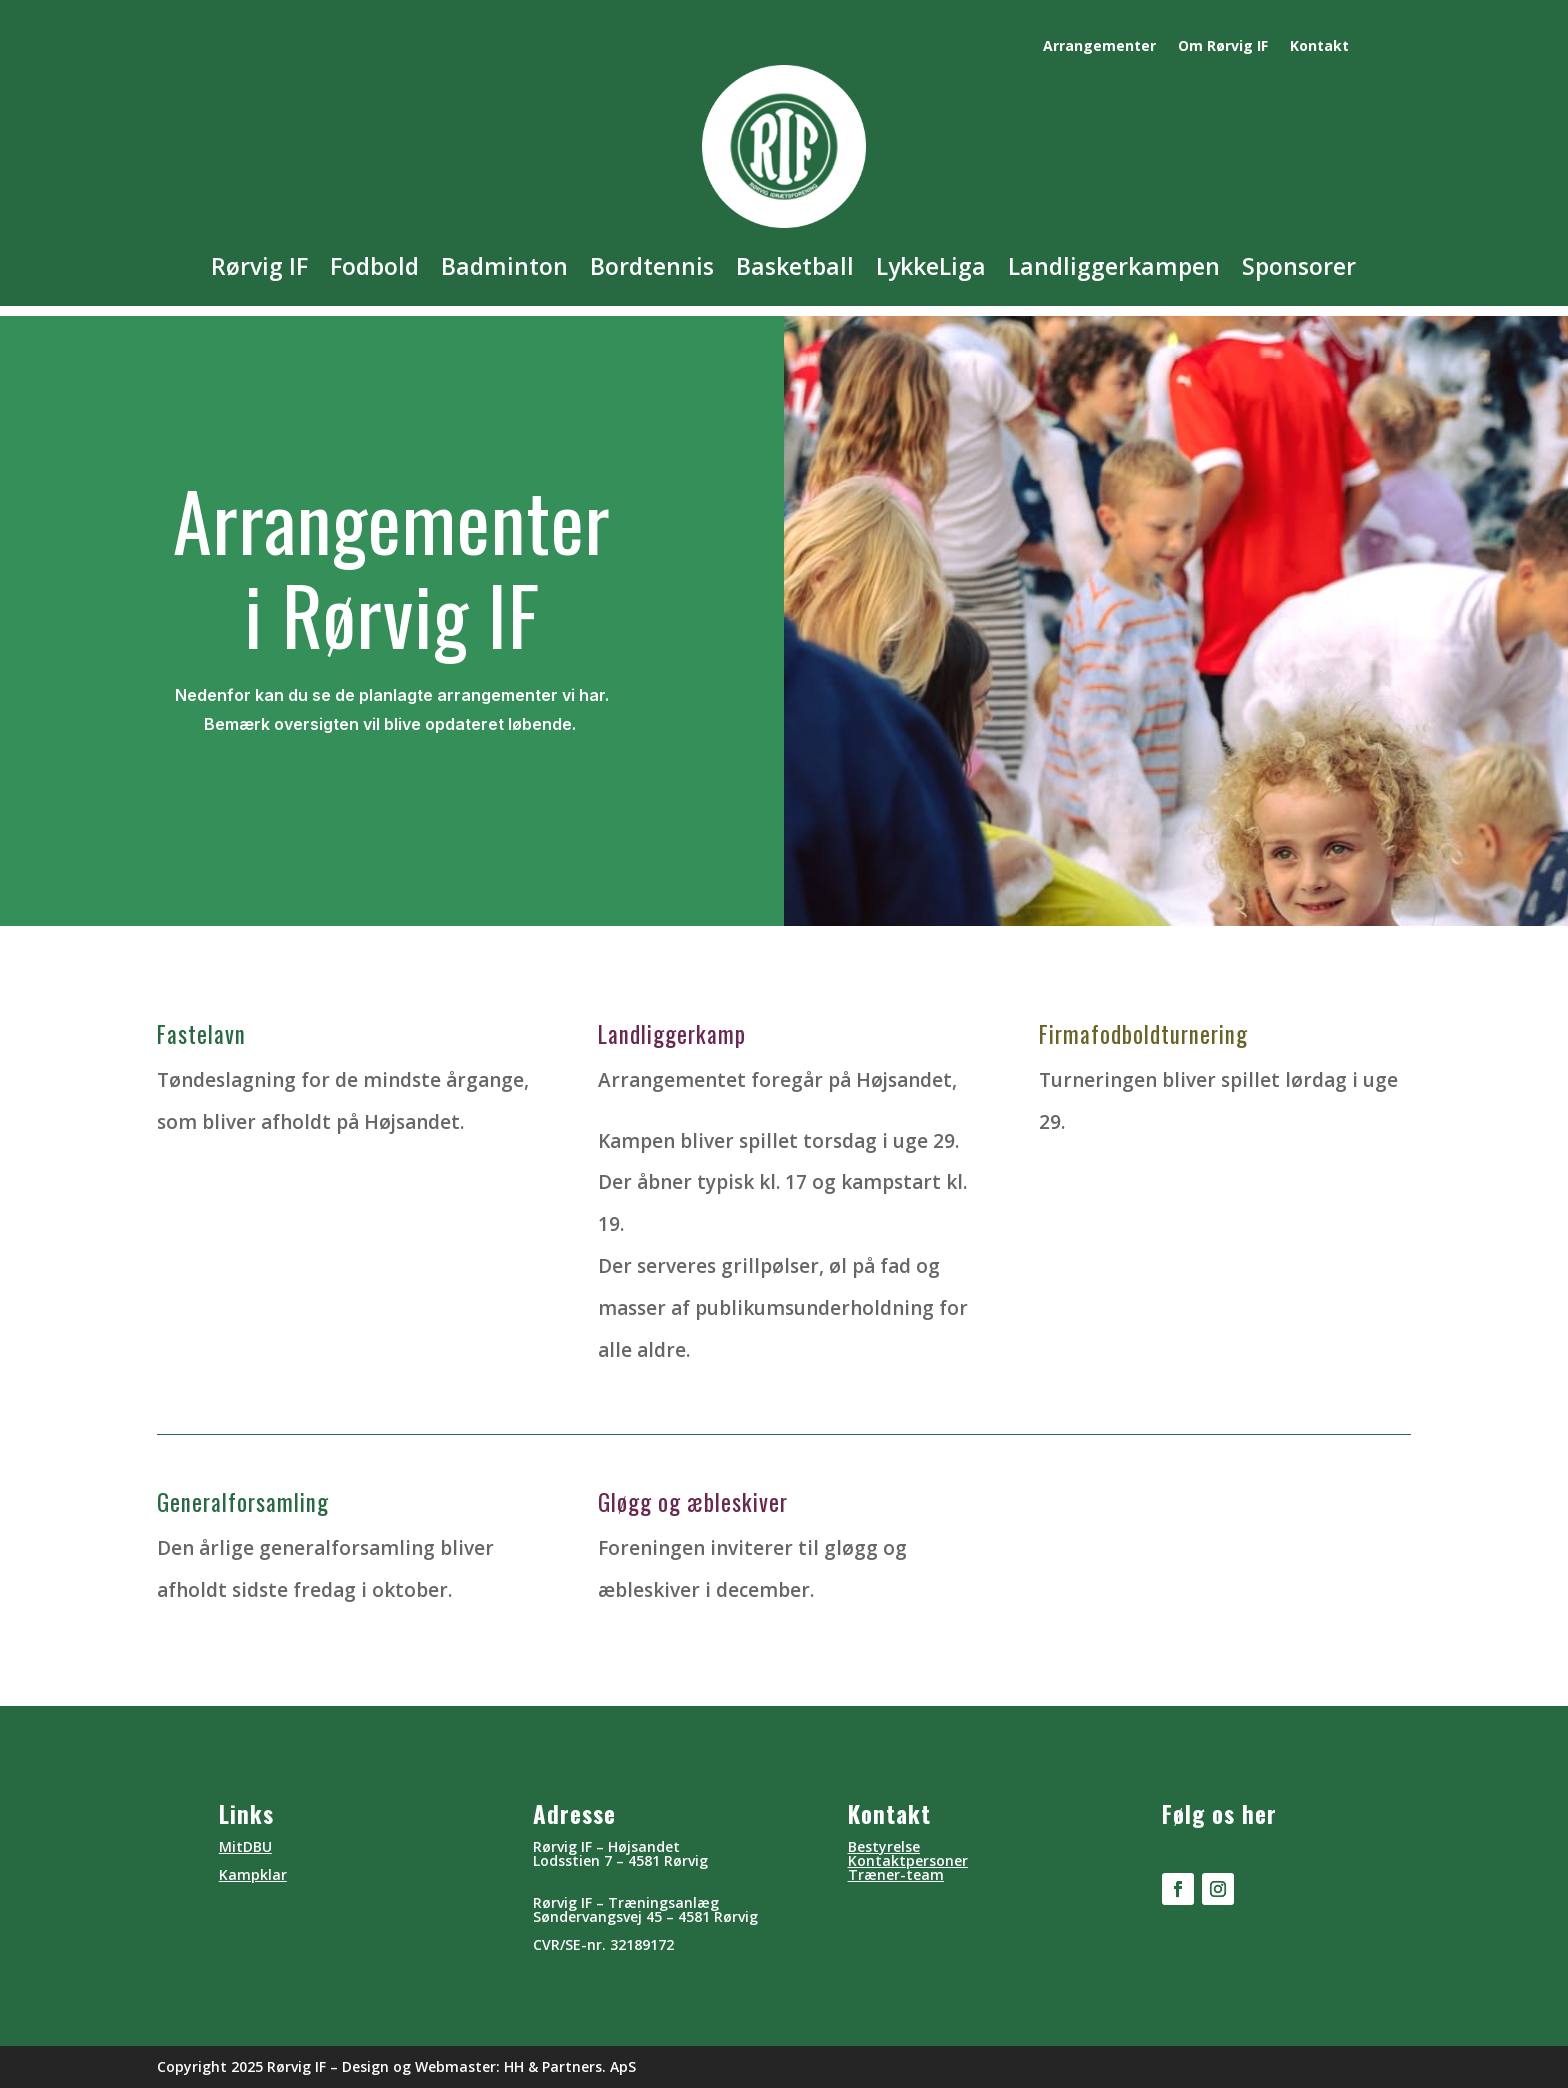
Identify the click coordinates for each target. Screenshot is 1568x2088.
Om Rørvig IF (1223, 47)
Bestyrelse (884, 1846)
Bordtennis (652, 266)
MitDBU (245, 1846)
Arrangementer (1099, 47)
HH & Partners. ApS (570, 2066)
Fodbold (374, 266)
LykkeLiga (931, 266)
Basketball (795, 266)
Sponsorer (1299, 266)
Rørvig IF (259, 266)
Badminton (504, 266)
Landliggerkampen (1114, 266)
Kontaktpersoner (908, 1860)
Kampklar (253, 1874)
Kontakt (1319, 47)
